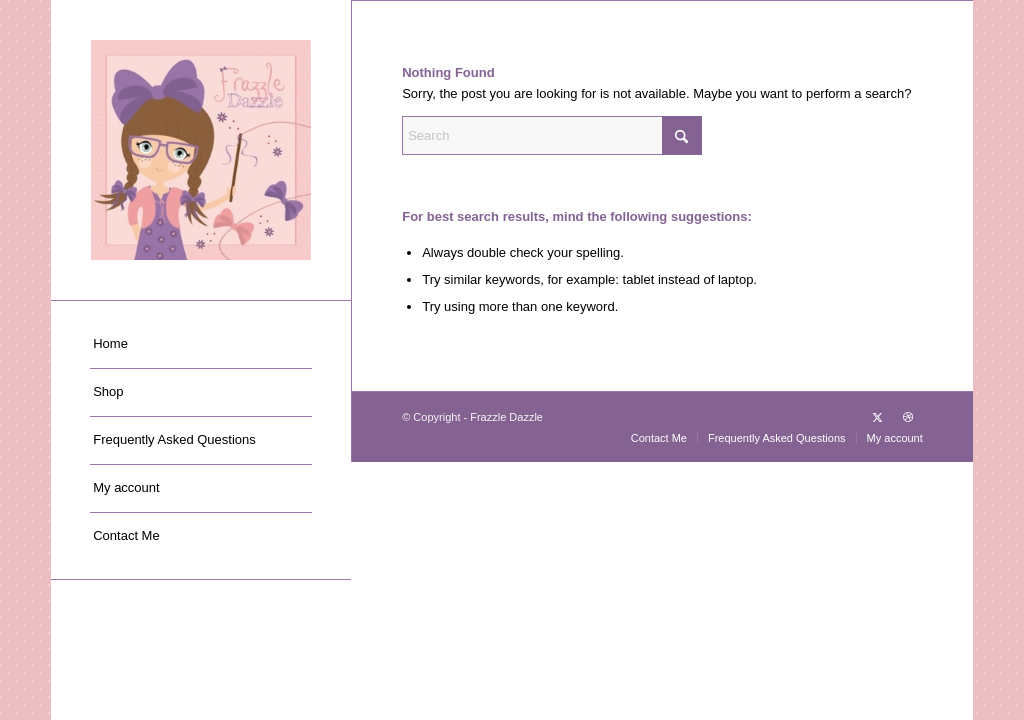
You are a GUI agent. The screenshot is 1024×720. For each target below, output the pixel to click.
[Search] (552, 135)
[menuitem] (201, 345)
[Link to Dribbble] (908, 417)
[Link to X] (878, 417)
